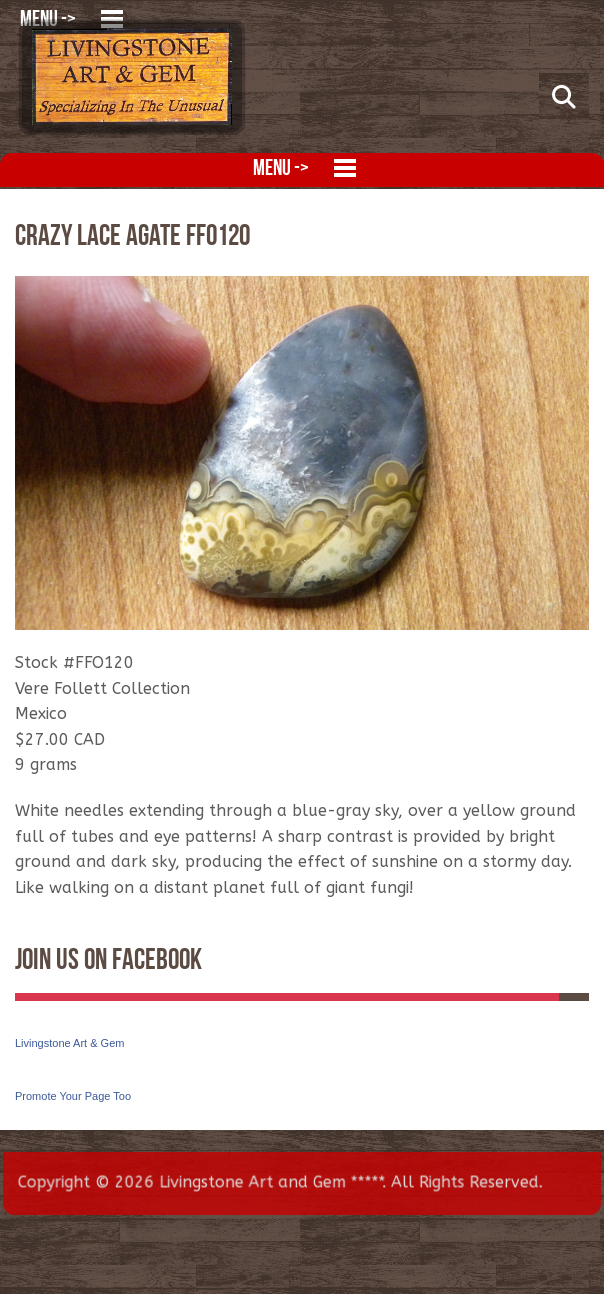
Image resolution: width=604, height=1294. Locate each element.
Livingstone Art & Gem (69, 1043)
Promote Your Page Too (73, 1096)
